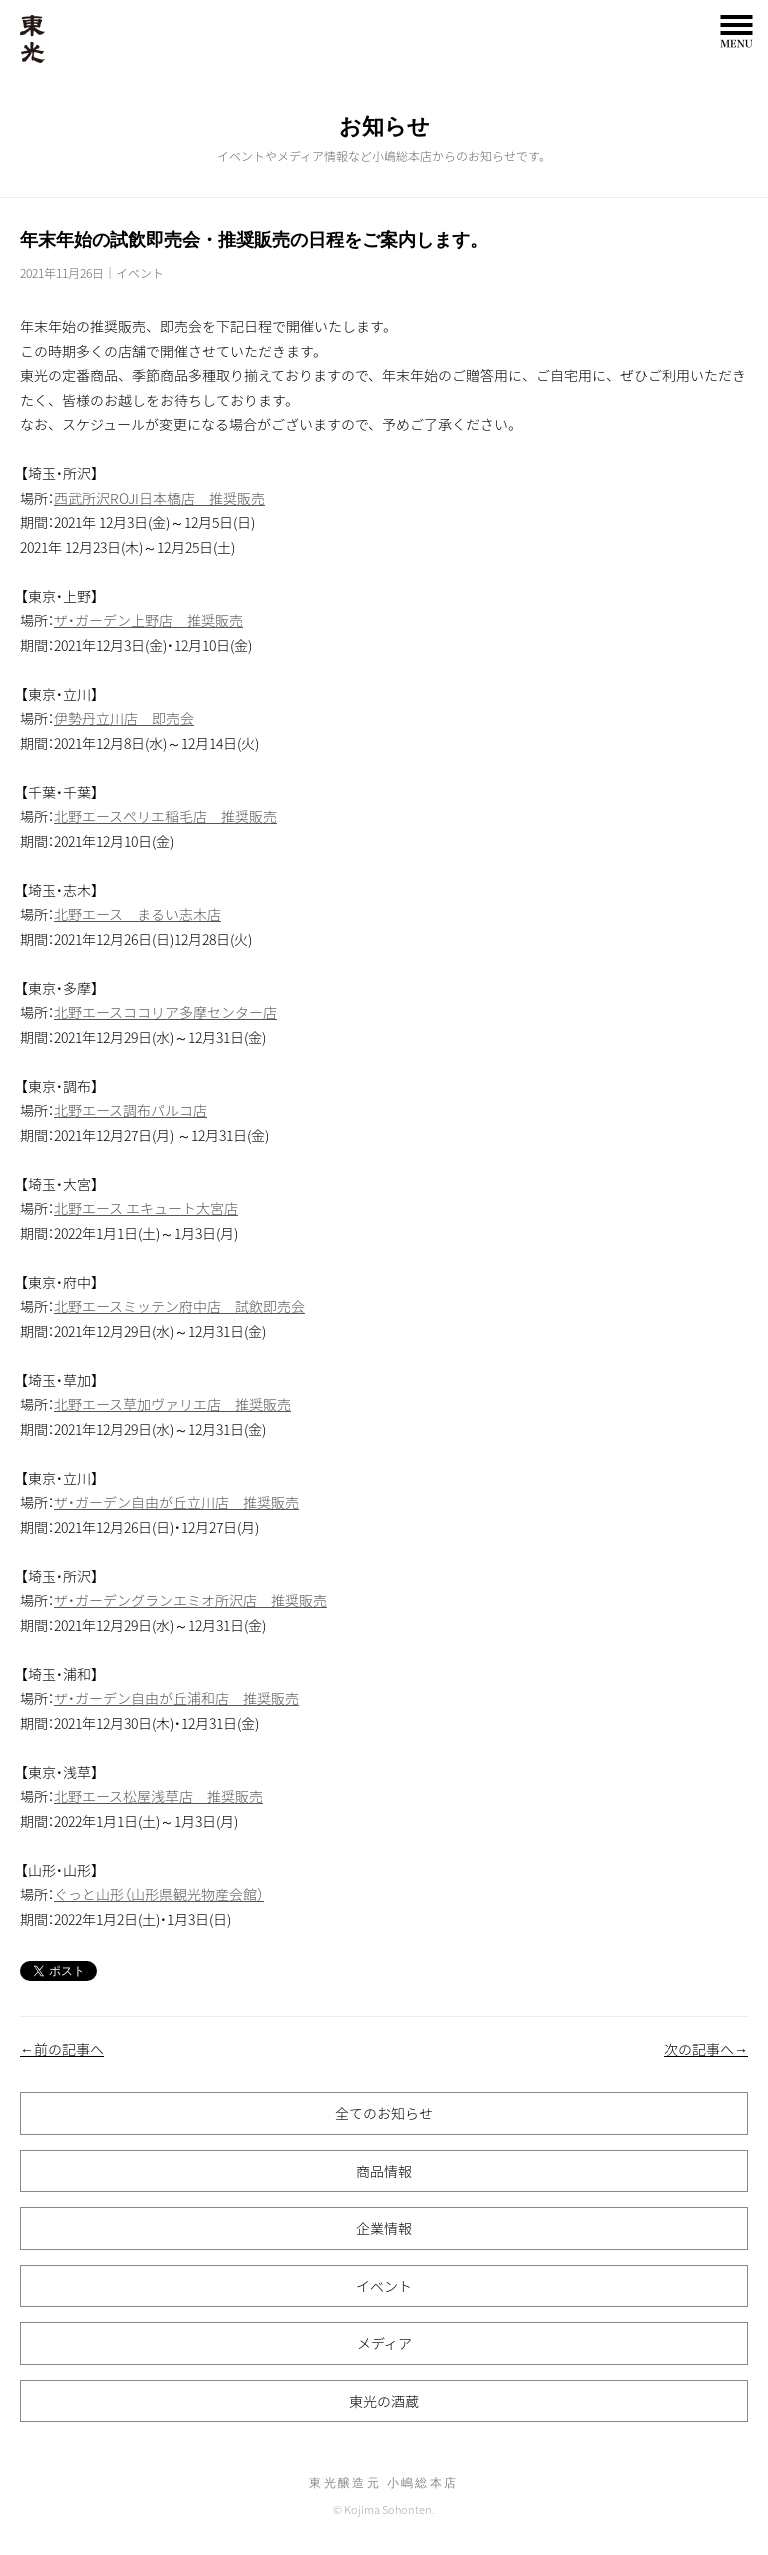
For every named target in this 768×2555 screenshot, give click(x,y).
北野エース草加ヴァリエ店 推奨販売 (172, 1404)
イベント (140, 273)
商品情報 (384, 2171)
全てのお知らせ (384, 2113)
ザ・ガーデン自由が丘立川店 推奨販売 (176, 1502)
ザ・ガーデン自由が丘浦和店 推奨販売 (176, 1698)
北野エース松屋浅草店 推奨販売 (158, 1796)
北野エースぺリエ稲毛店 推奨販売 (165, 816)
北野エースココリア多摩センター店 (165, 1012)
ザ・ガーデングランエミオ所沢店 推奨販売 (190, 1600)
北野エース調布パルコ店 (130, 1110)
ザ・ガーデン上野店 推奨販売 (148, 620)
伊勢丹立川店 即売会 (124, 718)
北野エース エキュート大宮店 (146, 1208)
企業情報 (384, 2228)
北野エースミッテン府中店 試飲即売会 (179, 1306)
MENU (736, 31)
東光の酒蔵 (384, 2401)
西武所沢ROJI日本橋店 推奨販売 (159, 498)
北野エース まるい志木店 (137, 914)
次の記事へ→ (706, 2049)
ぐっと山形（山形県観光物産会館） (159, 1894)
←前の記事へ (62, 2049)
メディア (384, 2343)
